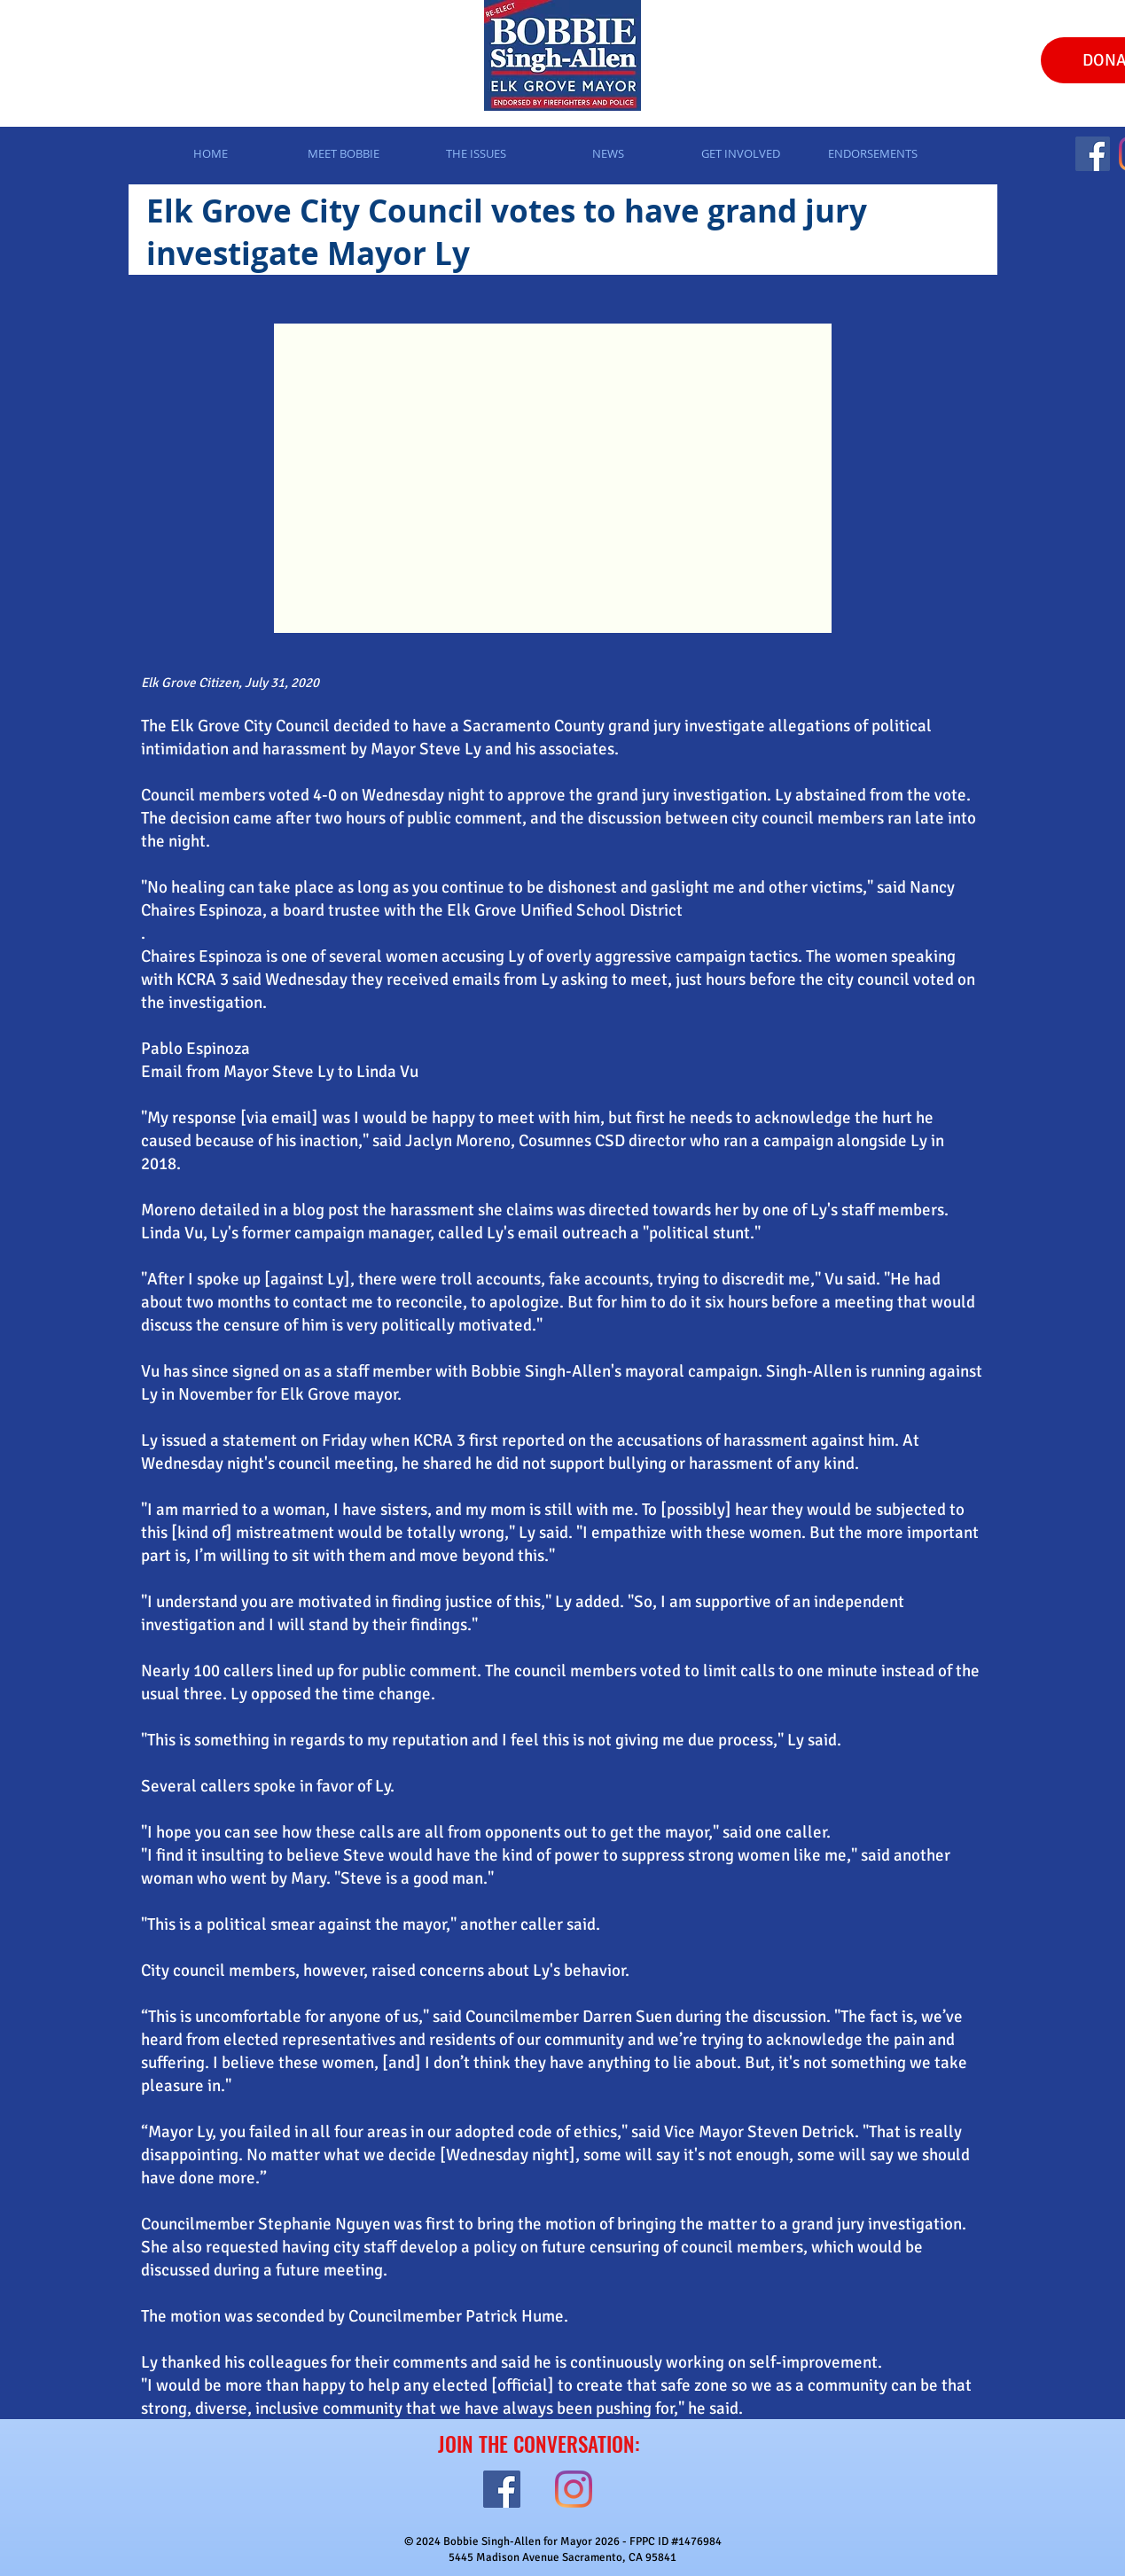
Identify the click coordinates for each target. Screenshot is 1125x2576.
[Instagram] (573, 2489)
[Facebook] (1092, 154)
